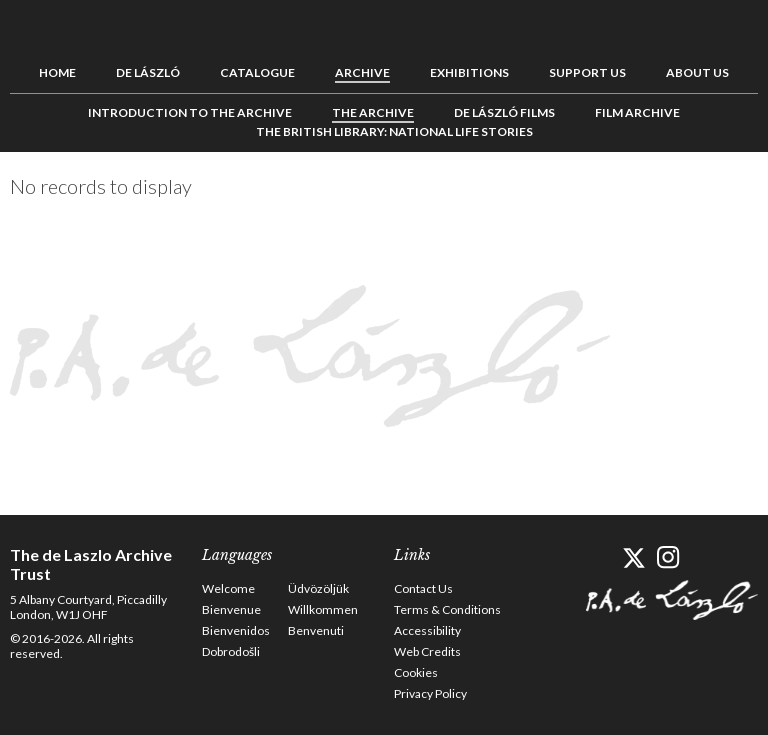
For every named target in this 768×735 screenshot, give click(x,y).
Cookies (416, 672)
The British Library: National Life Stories (394, 131)
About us (697, 72)
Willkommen (323, 609)
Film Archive (637, 112)
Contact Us (423, 588)
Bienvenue (231, 609)
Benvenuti (316, 630)
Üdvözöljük (318, 588)
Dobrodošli (231, 651)
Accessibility (427, 630)
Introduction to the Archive (190, 112)
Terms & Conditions (447, 609)
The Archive (373, 112)
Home (57, 72)
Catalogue (257, 72)
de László (148, 72)
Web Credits (427, 651)
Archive (362, 72)
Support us (587, 72)
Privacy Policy (430, 693)
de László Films (504, 112)
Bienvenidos (236, 630)
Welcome (228, 588)
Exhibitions (469, 72)
